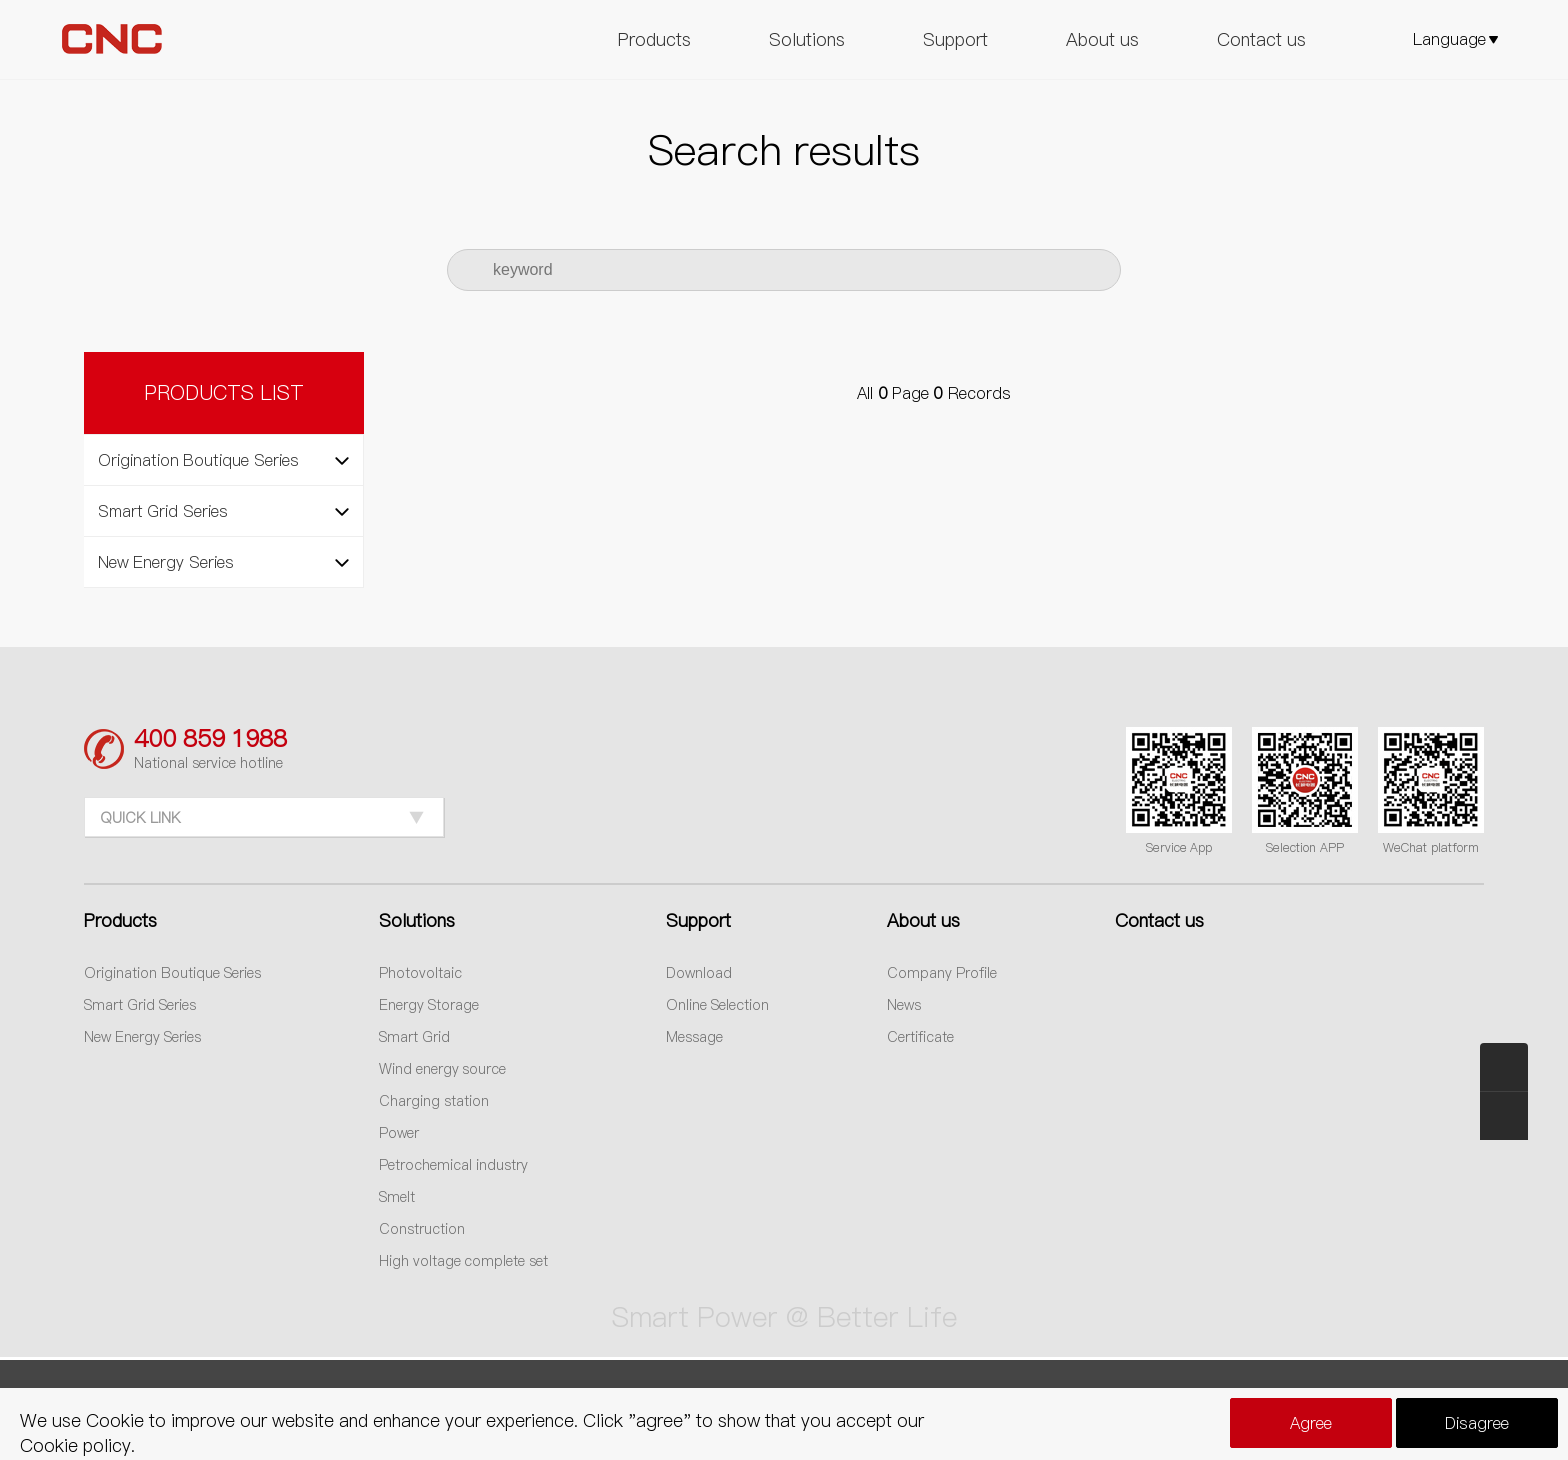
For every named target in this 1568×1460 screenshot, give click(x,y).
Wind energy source (443, 1069)
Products (654, 39)
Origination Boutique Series (172, 973)
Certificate (920, 1037)
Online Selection (717, 1005)
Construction (422, 1229)
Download (699, 973)
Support (955, 39)
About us (1102, 39)
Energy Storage (429, 1005)
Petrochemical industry (453, 1165)
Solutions (807, 39)
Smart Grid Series (140, 1005)
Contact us (1261, 39)
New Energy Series (142, 1037)
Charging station (434, 1101)
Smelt (397, 1197)
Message (694, 1037)
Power (399, 1133)
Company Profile (942, 973)
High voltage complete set (464, 1261)
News (904, 1005)
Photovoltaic (420, 973)
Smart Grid (414, 1037)
